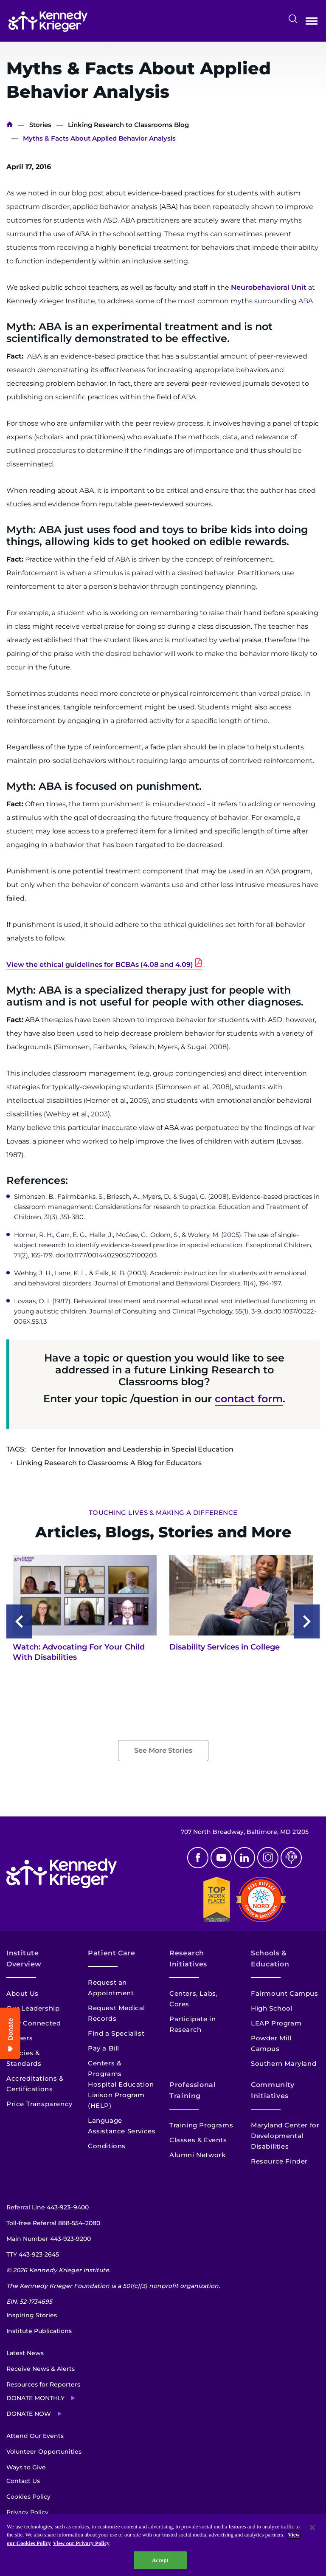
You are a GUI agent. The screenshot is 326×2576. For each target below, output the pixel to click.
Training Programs (201, 2125)
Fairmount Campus (284, 1993)
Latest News (25, 2353)
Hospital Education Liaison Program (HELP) (121, 2095)
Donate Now (28, 2414)
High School (272, 2008)
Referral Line (47, 2207)
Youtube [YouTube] (221, 1857)
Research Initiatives (188, 1958)
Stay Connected (33, 2023)
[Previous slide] (19, 1621)
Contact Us (23, 2481)
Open (312, 22)
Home (9, 124)
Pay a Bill (103, 2048)
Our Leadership (32, 2008)
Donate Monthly (35, 2398)
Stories (40, 125)
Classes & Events (198, 2140)
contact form (249, 1399)
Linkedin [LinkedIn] (244, 1857)
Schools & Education (270, 1958)
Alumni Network (197, 2155)
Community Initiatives (273, 2090)
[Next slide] (307, 1621)
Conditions (107, 2146)
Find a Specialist (116, 2033)
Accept (160, 2560)
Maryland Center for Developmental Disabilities (285, 2135)
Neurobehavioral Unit (268, 287)
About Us (22, 1993)
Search (293, 18)
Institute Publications (39, 2331)
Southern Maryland (283, 2063)
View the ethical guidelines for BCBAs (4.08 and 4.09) (99, 964)
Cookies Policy (28, 2496)
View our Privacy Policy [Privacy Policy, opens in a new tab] (81, 2543)
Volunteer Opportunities (44, 2451)
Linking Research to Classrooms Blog (128, 125)
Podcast (291, 1857)
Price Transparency (39, 2104)
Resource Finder (279, 2161)
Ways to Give (26, 2467)
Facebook (197, 1857)
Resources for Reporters (43, 2384)
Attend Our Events (35, 2436)
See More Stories (163, 1750)
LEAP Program (276, 2023)
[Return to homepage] (47, 21)
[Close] (312, 2527)
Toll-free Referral (53, 2223)
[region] (163, 2545)
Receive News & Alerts (40, 2369)
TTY (32, 2254)
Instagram (267, 1857)
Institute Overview (24, 1958)
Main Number (48, 2239)
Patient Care (111, 1953)
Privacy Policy (27, 2512)
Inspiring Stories (31, 2315)
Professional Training (192, 2090)
